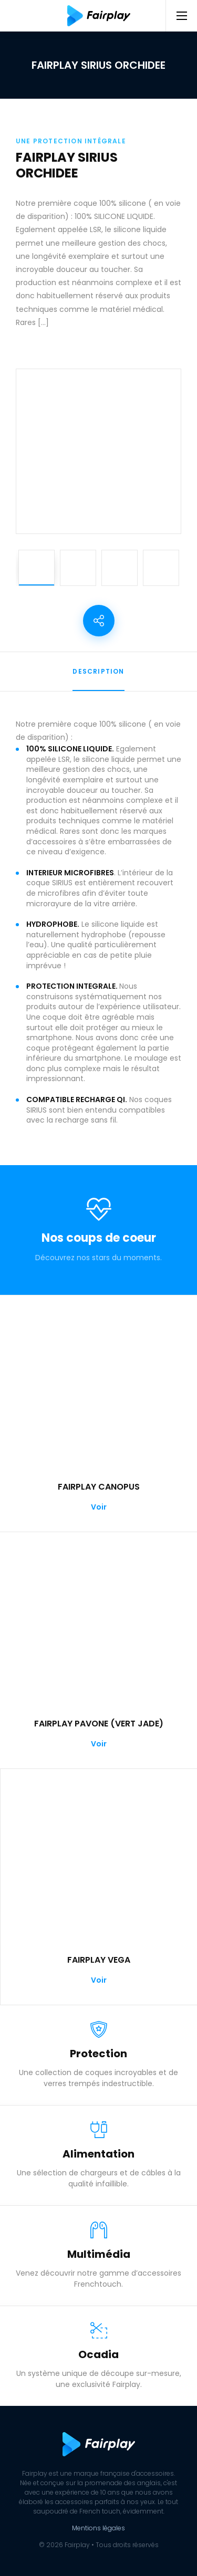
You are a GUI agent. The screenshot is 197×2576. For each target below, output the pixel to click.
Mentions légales (98, 2527)
